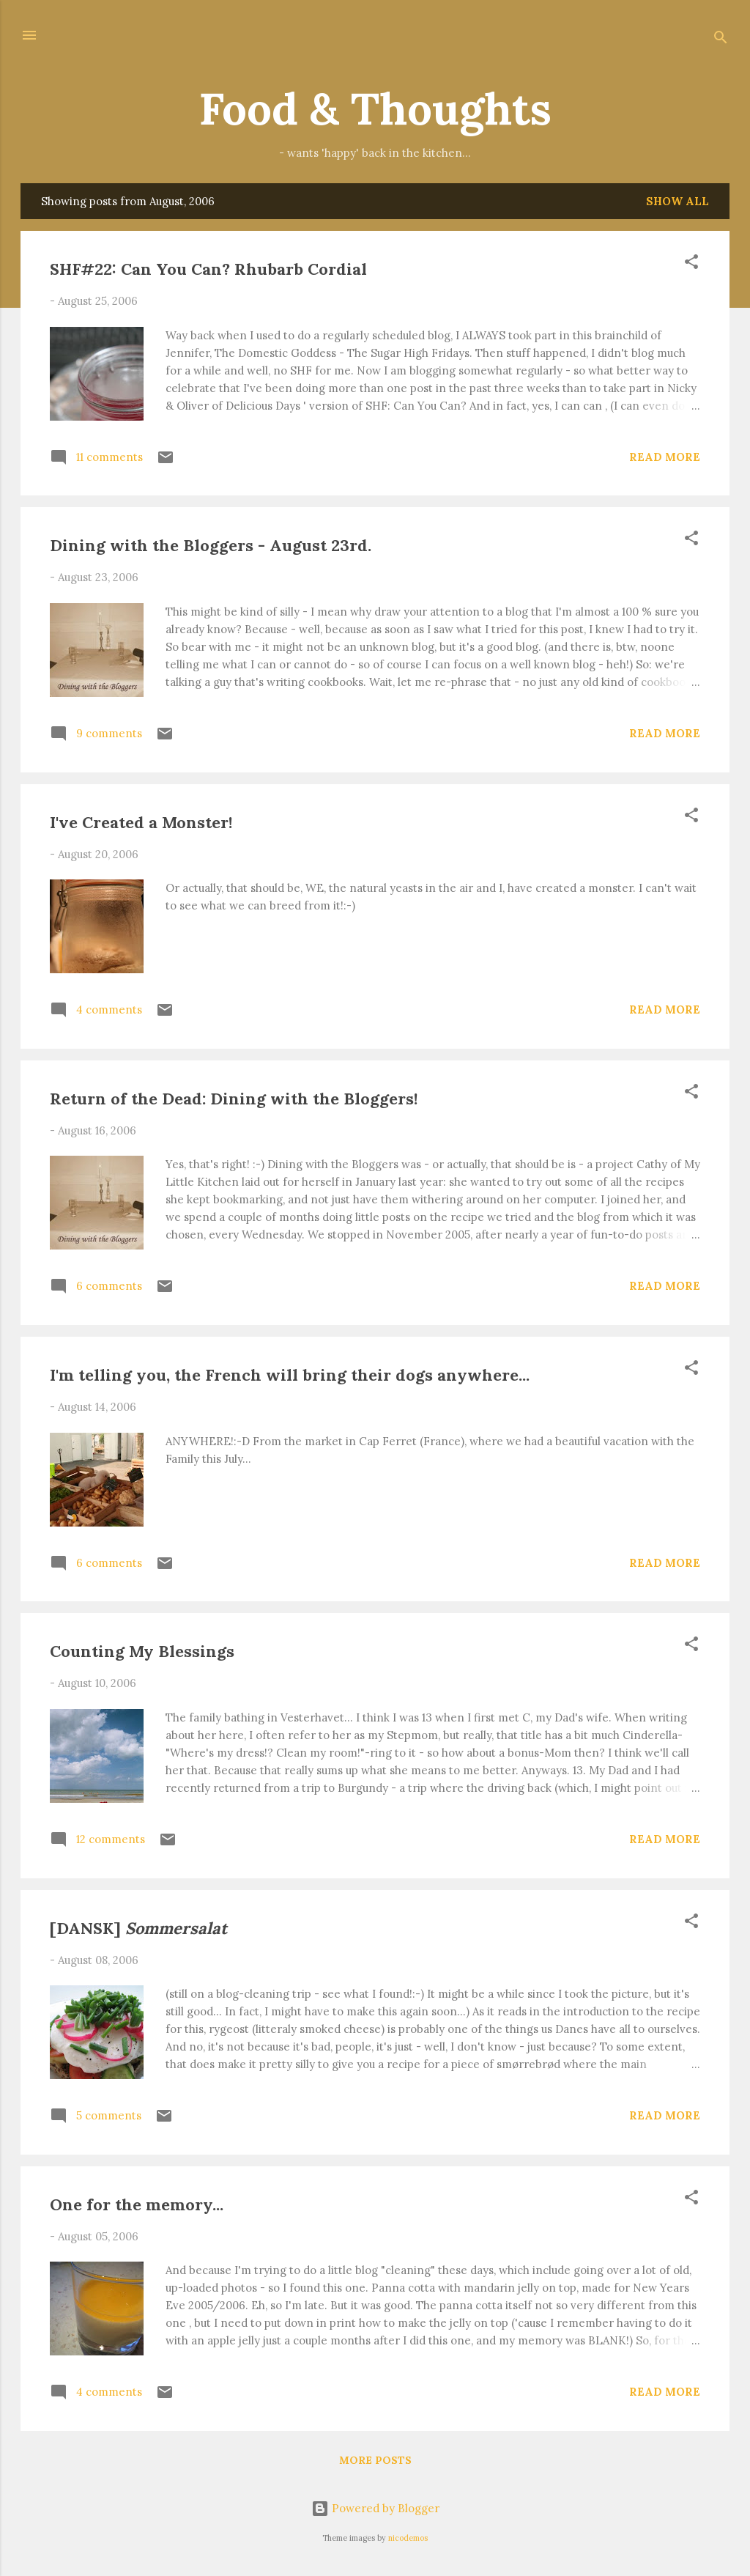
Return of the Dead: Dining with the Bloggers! (233, 1098)
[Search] (720, 40)
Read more (664, 457)
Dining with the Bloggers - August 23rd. (210, 545)
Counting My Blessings (142, 1651)
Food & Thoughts (375, 108)
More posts (375, 2460)
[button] (691, 264)
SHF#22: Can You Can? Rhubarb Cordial (208, 269)
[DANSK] (138, 1928)
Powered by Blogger (375, 2508)
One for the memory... (136, 2204)
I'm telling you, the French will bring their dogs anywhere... (290, 1375)
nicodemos (408, 2538)
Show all (677, 201)
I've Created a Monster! (141, 822)
